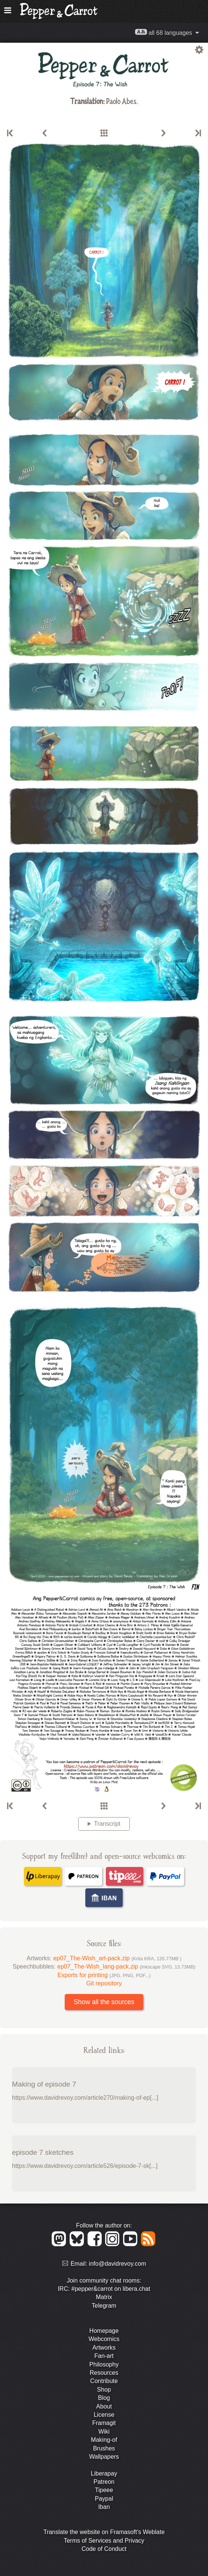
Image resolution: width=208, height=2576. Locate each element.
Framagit (104, 2423)
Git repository (104, 1983)
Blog (104, 2398)
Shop (104, 2389)
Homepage (104, 2331)
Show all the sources (104, 2002)
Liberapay (104, 2473)
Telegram (104, 2305)
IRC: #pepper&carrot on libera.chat (104, 2289)
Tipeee (104, 2490)
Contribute (104, 2381)
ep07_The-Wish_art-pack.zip (117, 1958)
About (104, 2406)
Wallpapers (104, 2456)
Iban (104, 2507)
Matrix (104, 2297)
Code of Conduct (104, 2549)
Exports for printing (104, 1975)
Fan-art (104, 2356)
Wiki (104, 2431)
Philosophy (104, 2364)
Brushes (104, 2448)
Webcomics (104, 2339)
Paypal (104, 2498)
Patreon (104, 2482)
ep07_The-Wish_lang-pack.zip (126, 1966)
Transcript (107, 1824)
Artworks (104, 2347)
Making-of (104, 2440)
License (104, 2414)
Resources (104, 2373)
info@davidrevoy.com (117, 2263)
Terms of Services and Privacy (104, 2540)
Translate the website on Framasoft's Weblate (104, 2532)
